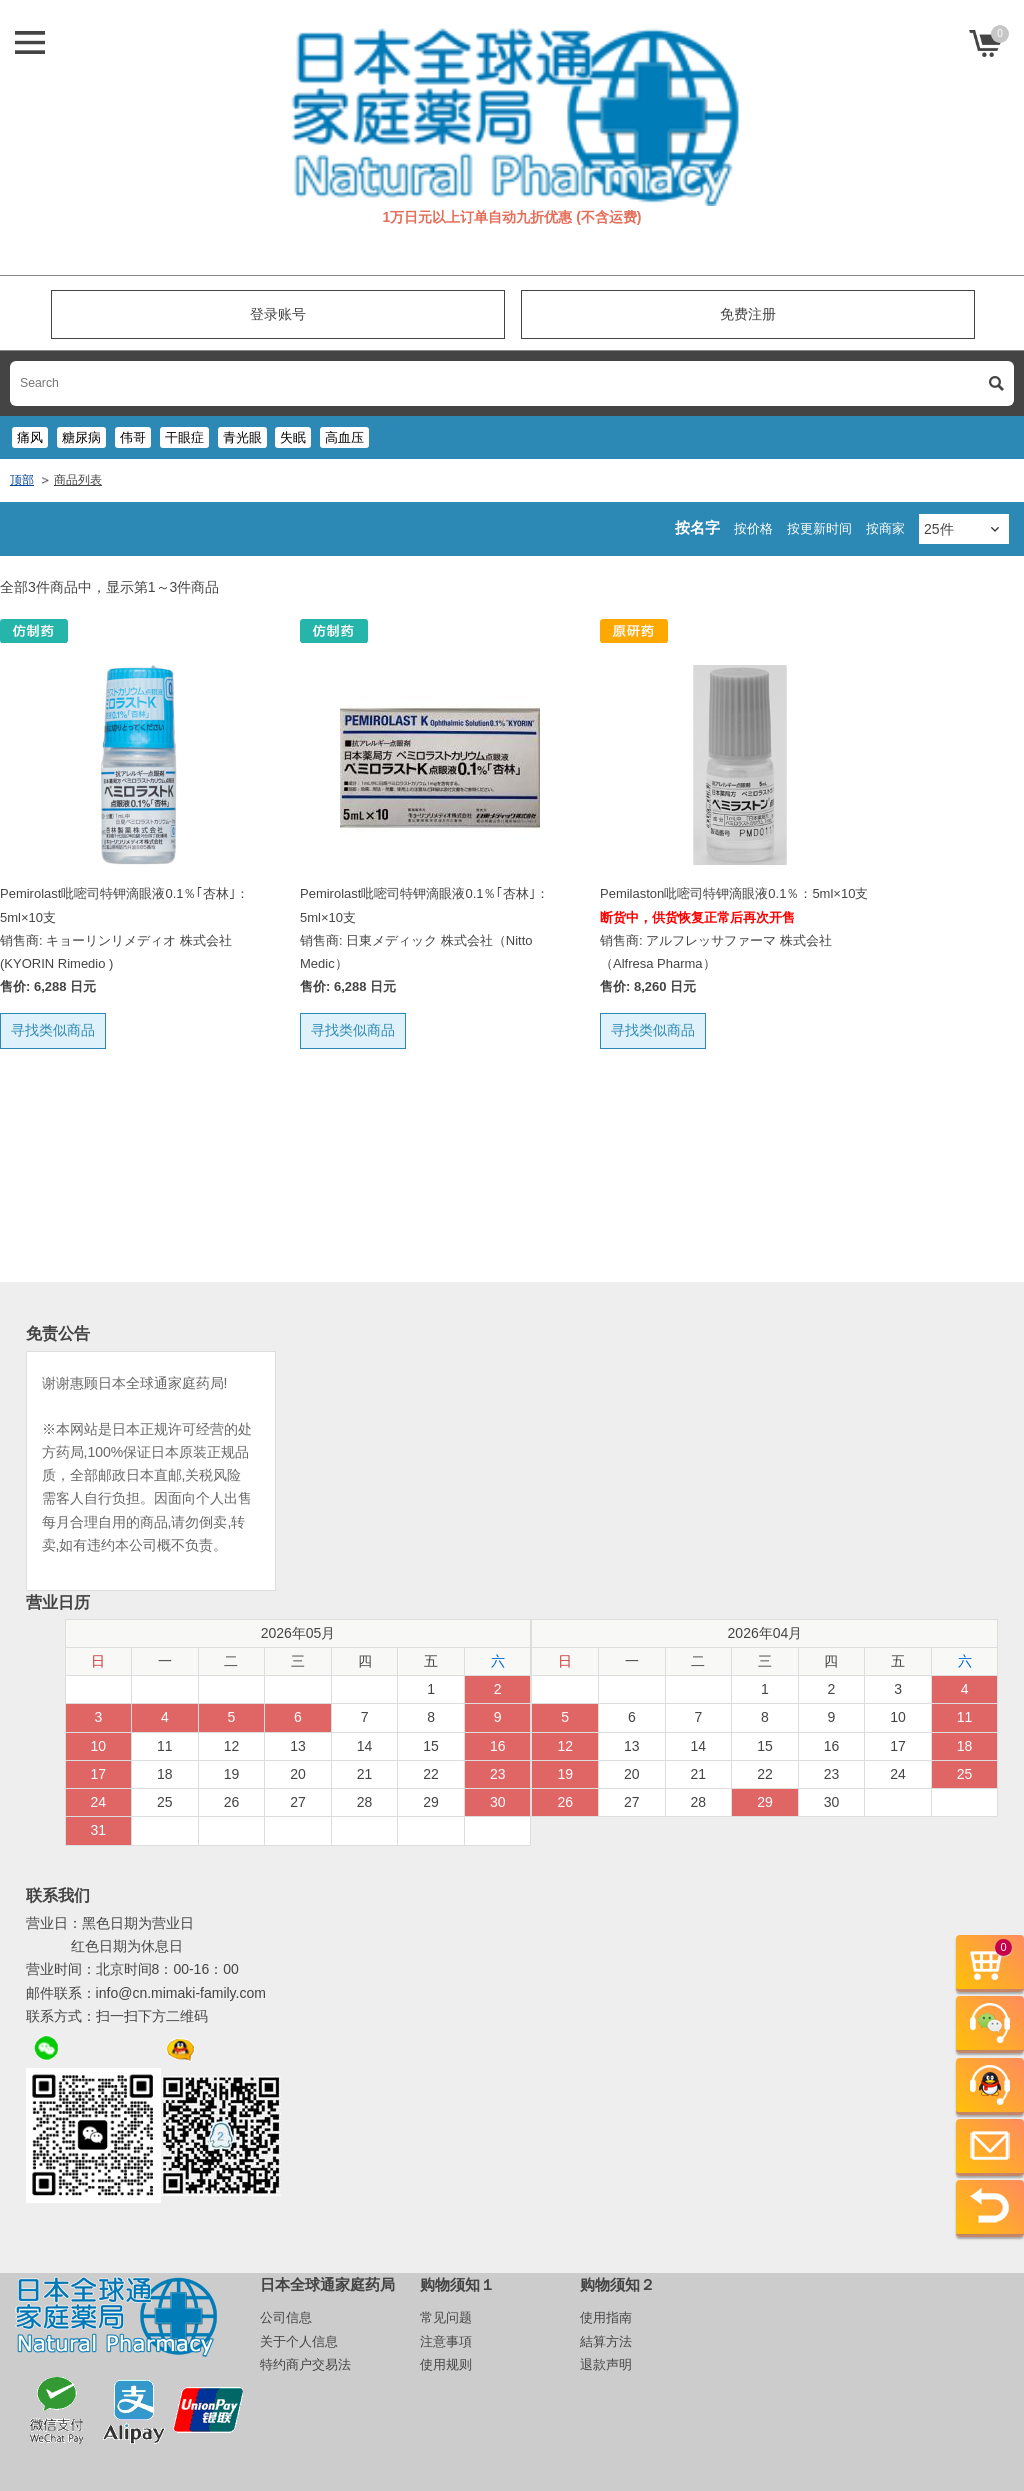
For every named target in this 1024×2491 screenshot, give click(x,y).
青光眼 (242, 437)
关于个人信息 (299, 2341)
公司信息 (286, 2317)
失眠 (293, 437)
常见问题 (446, 2317)
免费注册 (748, 314)
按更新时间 (819, 528)
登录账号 (278, 314)
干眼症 (184, 437)
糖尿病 (81, 437)
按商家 (885, 528)
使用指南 (606, 2317)
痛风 (30, 437)
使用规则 (446, 2364)
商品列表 (78, 480)
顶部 (22, 480)
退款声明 (606, 2364)
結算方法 (606, 2341)
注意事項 (446, 2341)
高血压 (344, 437)
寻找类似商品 (53, 1030)
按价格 (753, 528)
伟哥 (133, 437)
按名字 (697, 527)
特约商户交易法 (305, 2364)
